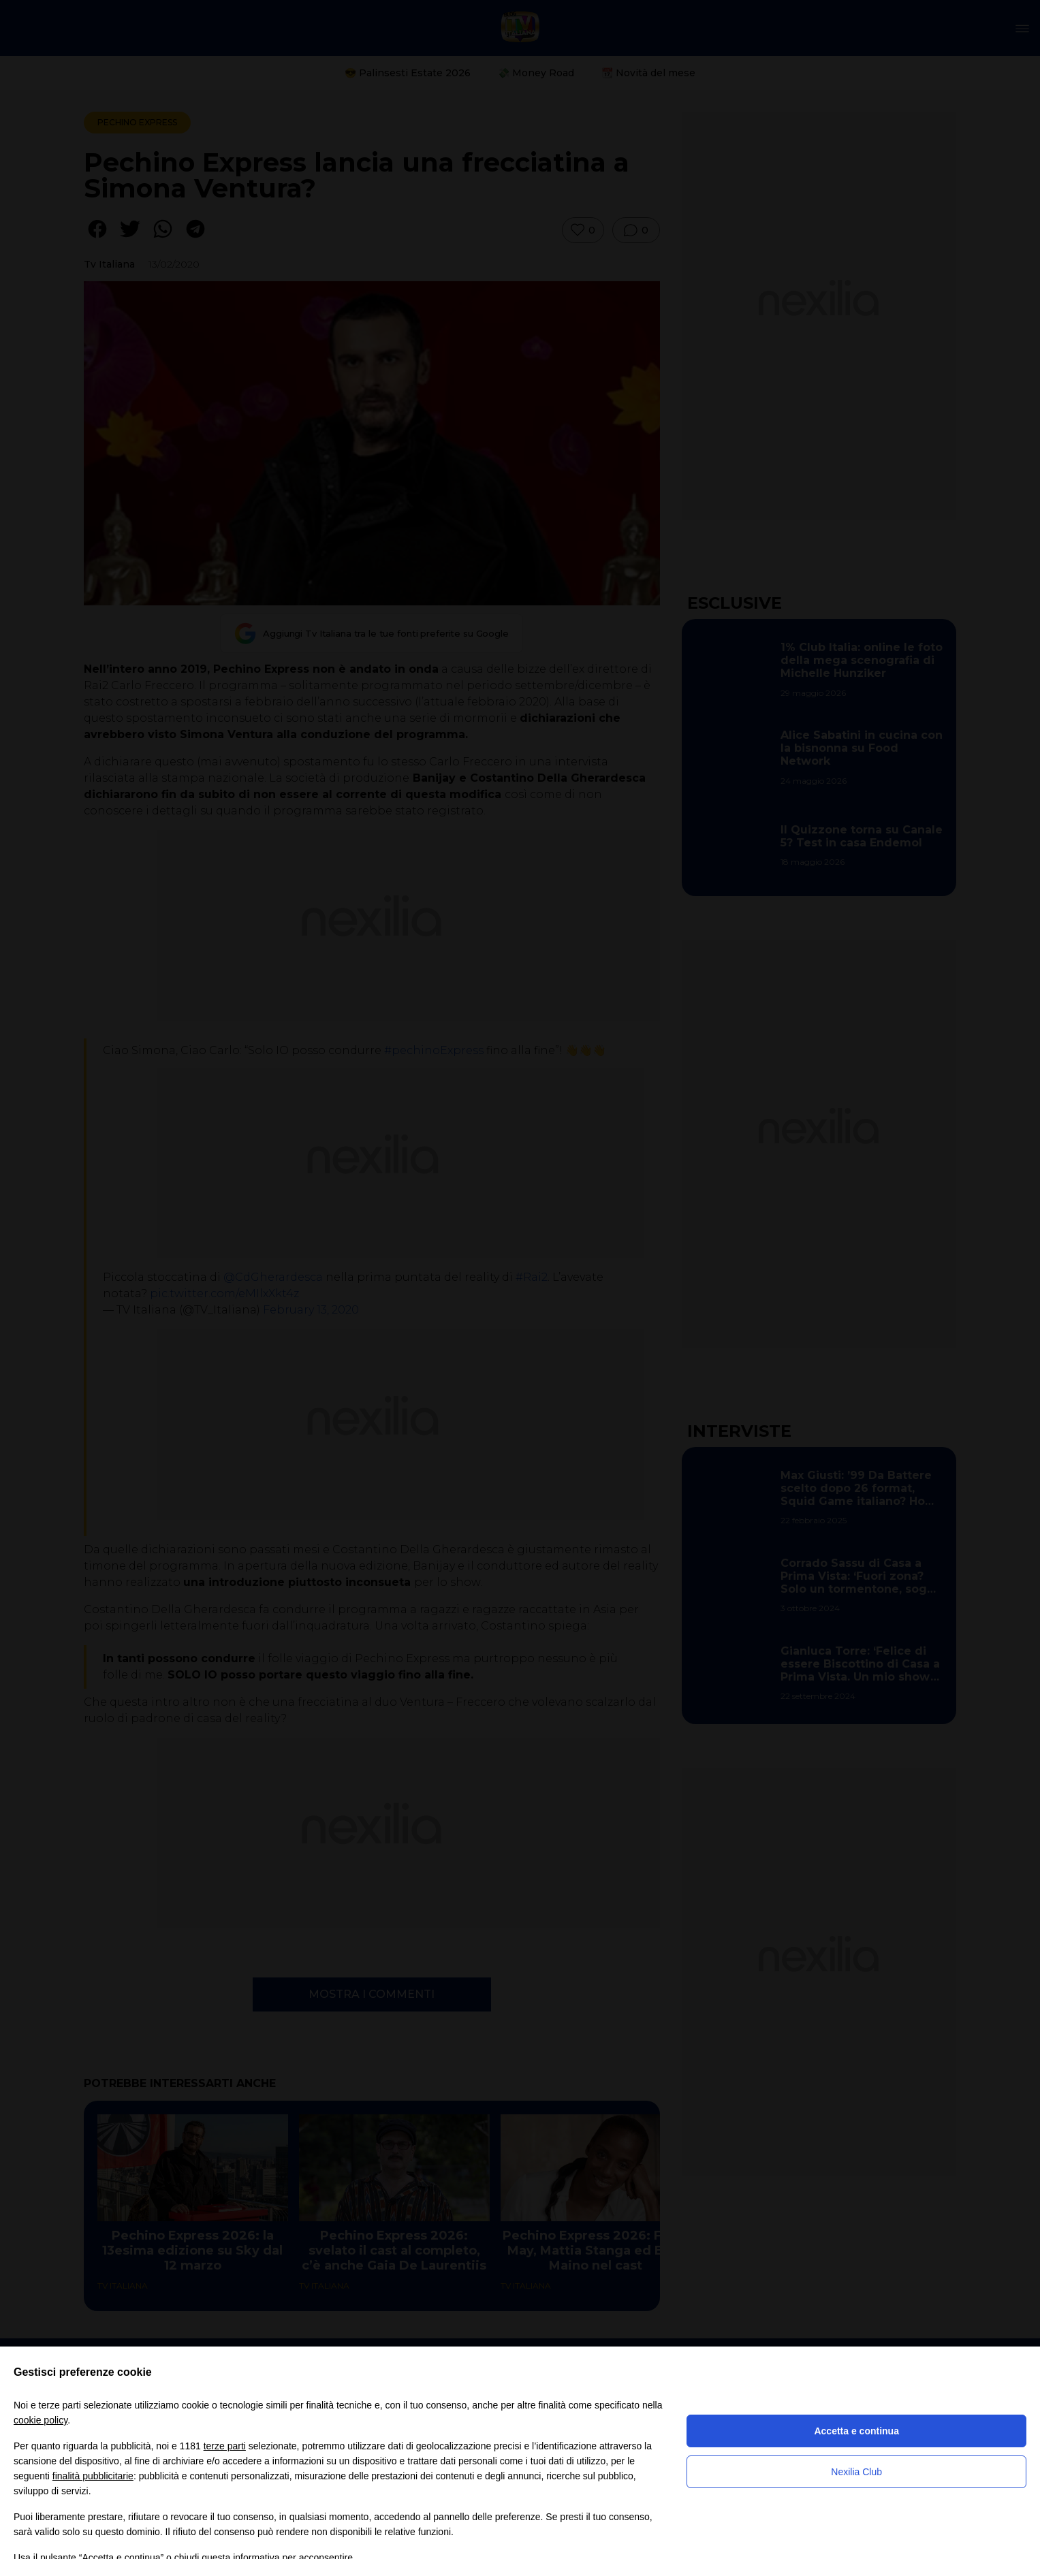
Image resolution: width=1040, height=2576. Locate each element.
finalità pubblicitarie (92, 2475)
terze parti (225, 2445)
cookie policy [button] (40, 2420)
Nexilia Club (856, 2471)
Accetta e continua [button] (856, 2431)
